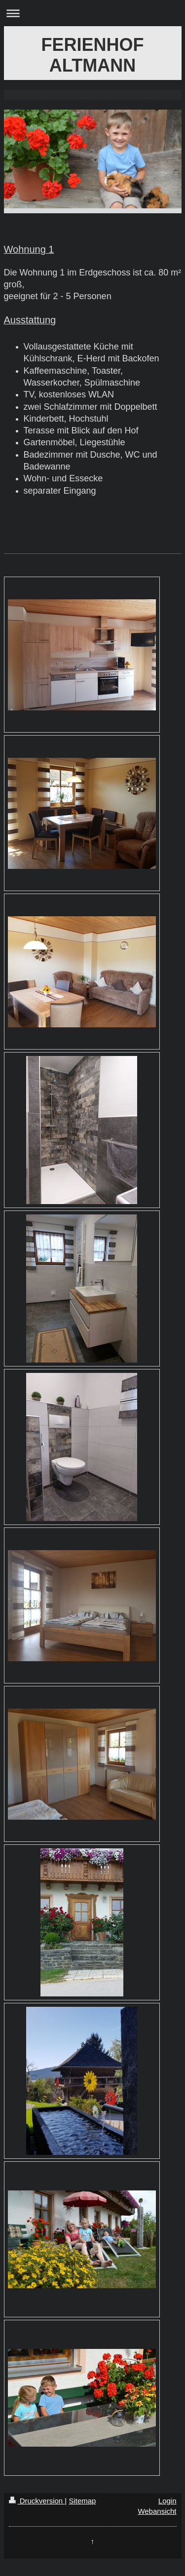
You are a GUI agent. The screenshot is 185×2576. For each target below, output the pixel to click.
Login (167, 2501)
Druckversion (37, 2501)
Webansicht (157, 2511)
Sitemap (82, 2501)
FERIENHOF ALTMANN (92, 55)
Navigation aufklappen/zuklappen (92, 13)
